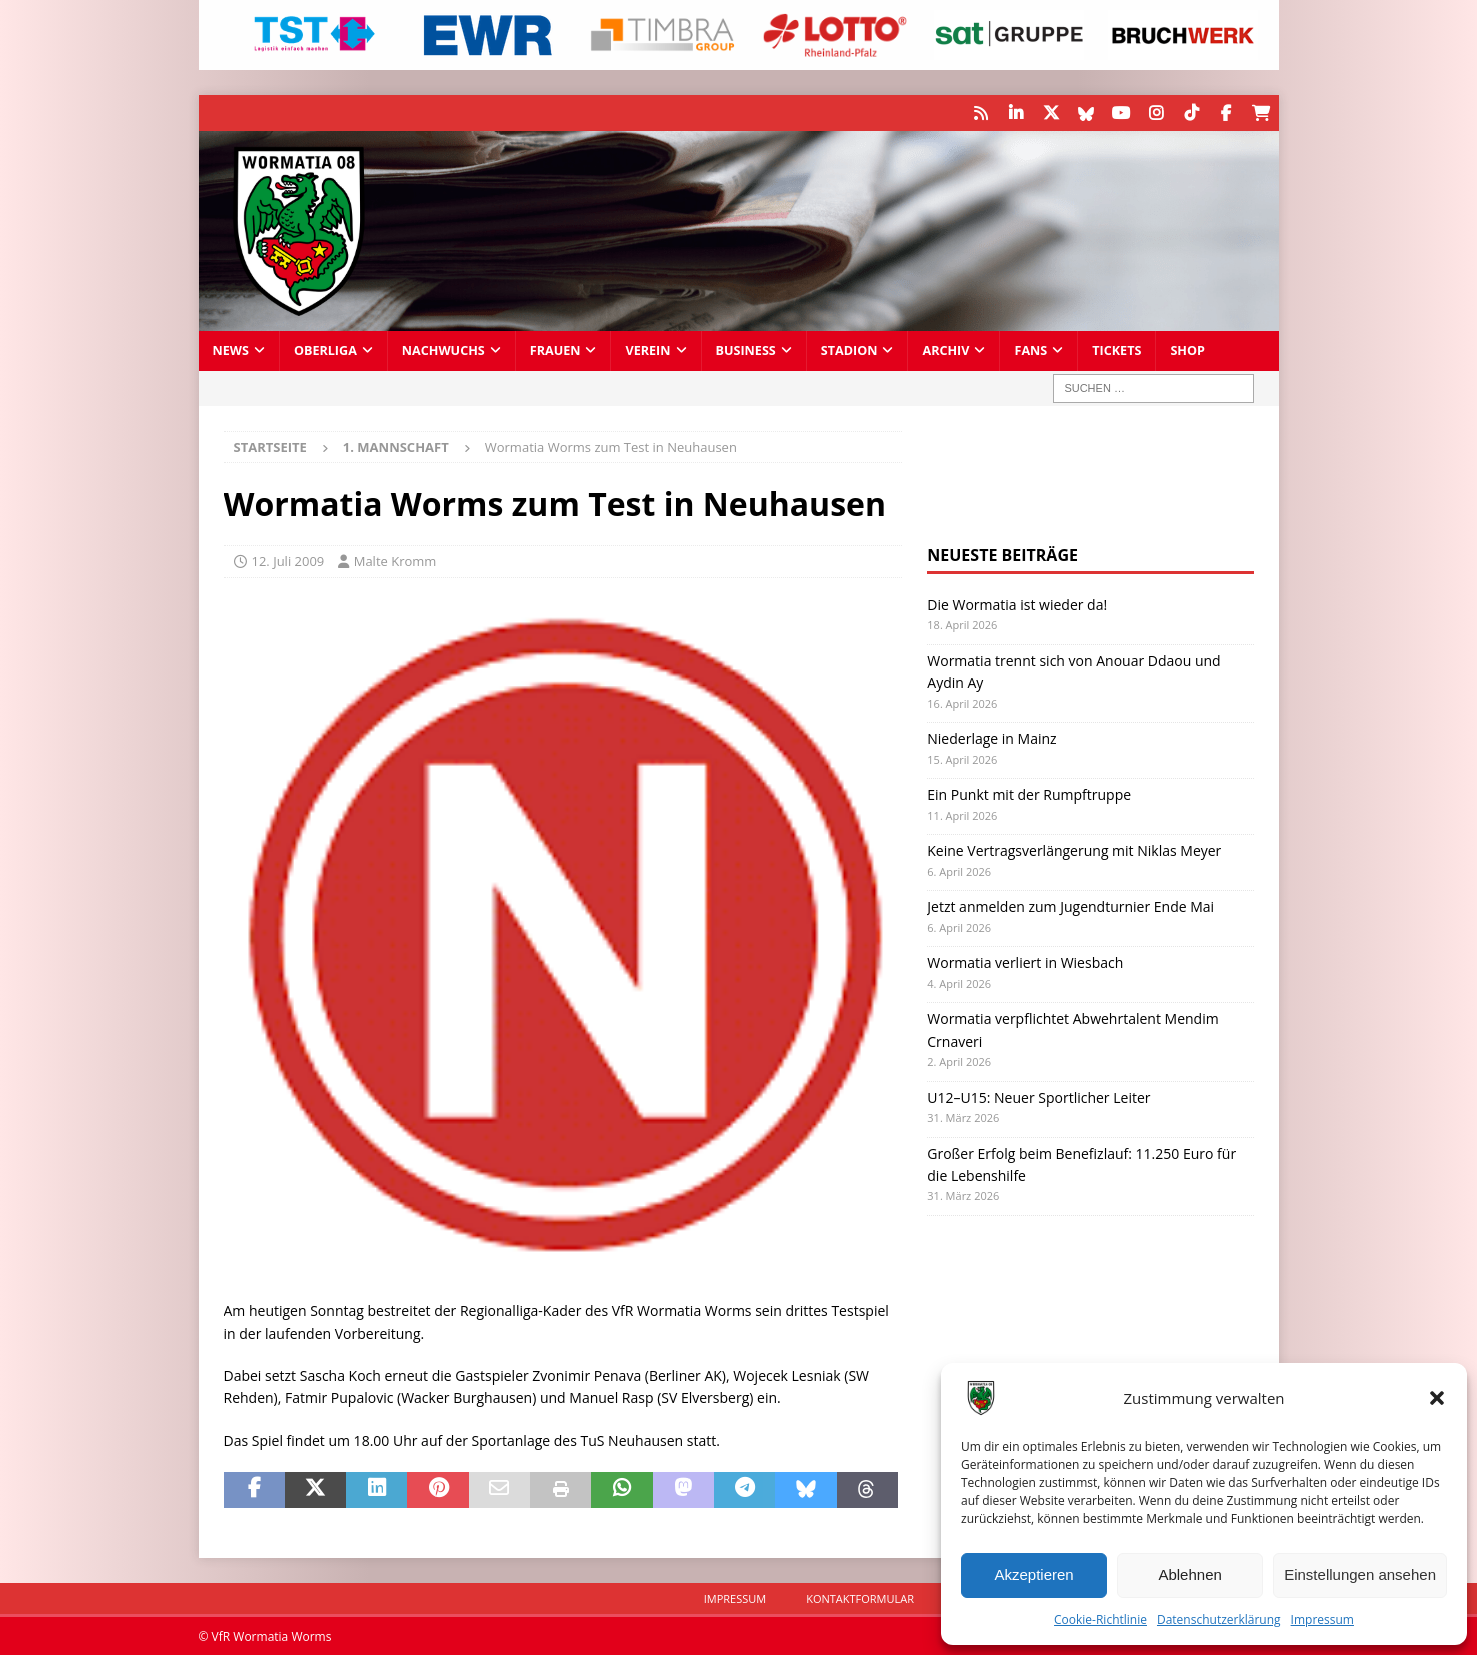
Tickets (1116, 349)
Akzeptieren (1033, 1574)
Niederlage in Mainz (991, 738)
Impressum (1322, 1619)
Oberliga (325, 349)
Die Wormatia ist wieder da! (1017, 604)
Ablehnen (1189, 1574)
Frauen (555, 349)
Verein (647, 349)
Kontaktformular (860, 1597)
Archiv (945, 349)
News (231, 349)
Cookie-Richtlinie (1100, 1619)
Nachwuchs (443, 349)
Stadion (849, 349)
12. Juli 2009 (288, 561)
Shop (1187, 349)
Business (746, 349)
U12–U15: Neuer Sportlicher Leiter (1038, 1096)
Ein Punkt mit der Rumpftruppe (1029, 794)
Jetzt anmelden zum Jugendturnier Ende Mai (1070, 906)
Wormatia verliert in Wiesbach (1025, 962)
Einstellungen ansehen (1360, 1574)
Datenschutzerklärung (1219, 1619)
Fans (1030, 349)
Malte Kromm (395, 561)
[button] (1437, 1398)
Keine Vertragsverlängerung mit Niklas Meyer (1074, 850)
